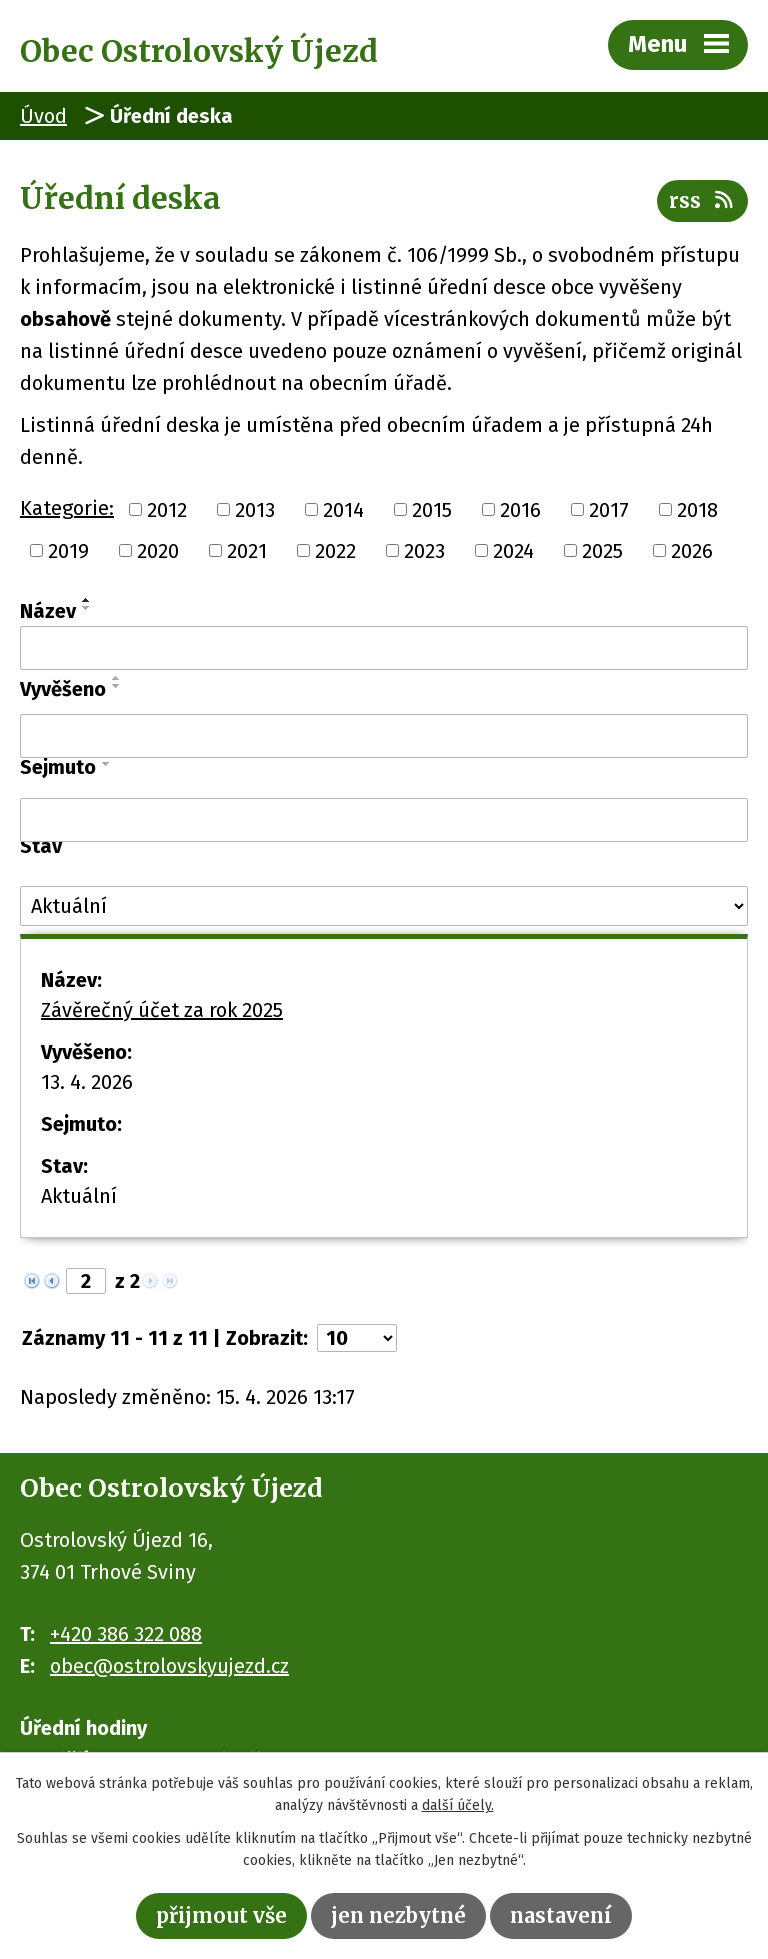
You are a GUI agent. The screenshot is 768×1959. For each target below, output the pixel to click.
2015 (432, 509)
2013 (255, 509)
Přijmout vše (221, 1915)
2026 (692, 551)
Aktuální (79, 1196)
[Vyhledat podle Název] (384, 648)
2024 (513, 551)
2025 (602, 551)
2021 (247, 551)
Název (48, 611)
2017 (609, 509)
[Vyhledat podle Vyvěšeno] (384, 736)
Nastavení (561, 1915)
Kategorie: (67, 508)
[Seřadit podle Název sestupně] (87, 608)
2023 (424, 551)
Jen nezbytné (398, 1915)
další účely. (458, 1806)
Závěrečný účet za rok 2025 (162, 1010)
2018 (697, 509)
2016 (520, 509)
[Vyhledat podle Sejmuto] (384, 820)
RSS (702, 200)
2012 (167, 509)
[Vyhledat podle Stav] (384, 906)
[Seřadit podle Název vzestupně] (87, 600)
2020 (158, 551)
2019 (68, 551)
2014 (343, 509)
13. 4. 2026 (87, 1082)
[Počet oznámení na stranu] (357, 1338)
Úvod (43, 116)
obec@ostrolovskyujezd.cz (169, 1666)
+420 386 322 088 (126, 1634)
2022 (335, 551)
